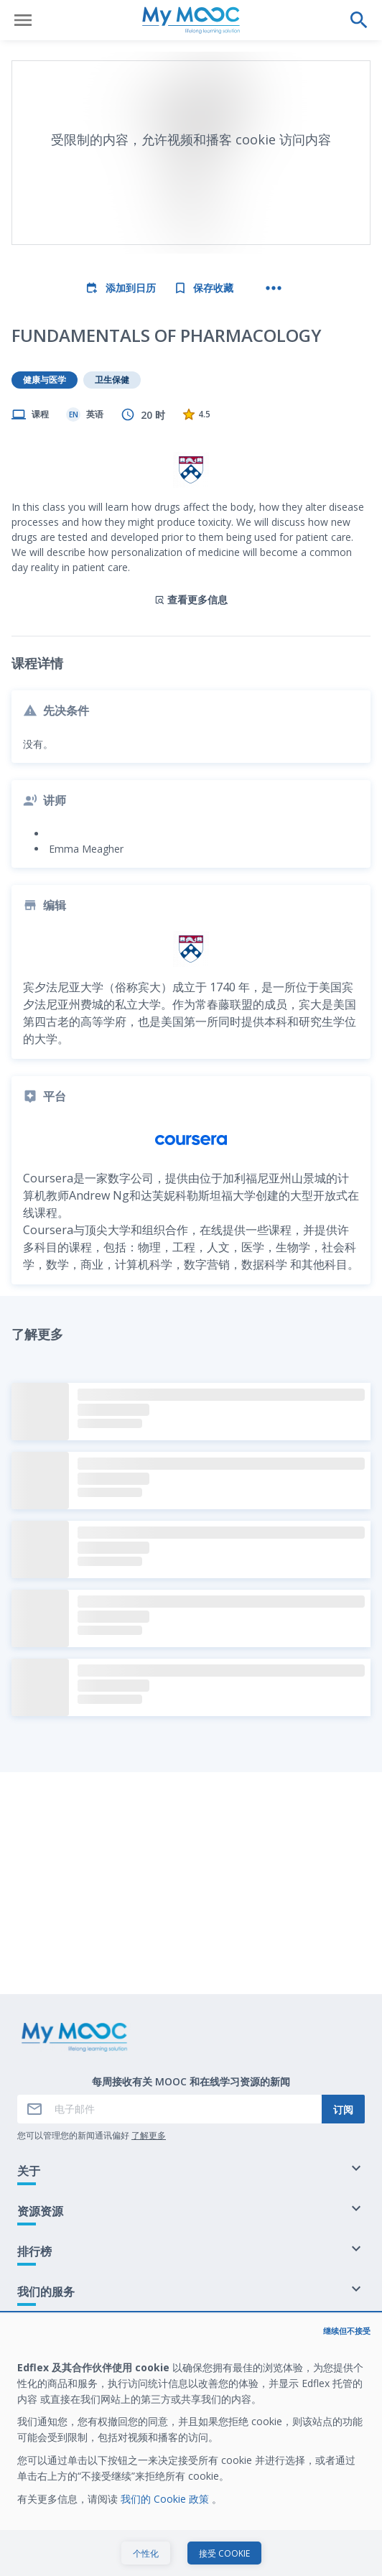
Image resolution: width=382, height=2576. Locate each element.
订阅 (343, 2109)
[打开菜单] (22, 20)
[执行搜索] (359, 20)
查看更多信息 (191, 599)
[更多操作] (274, 288)
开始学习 (191, 2550)
